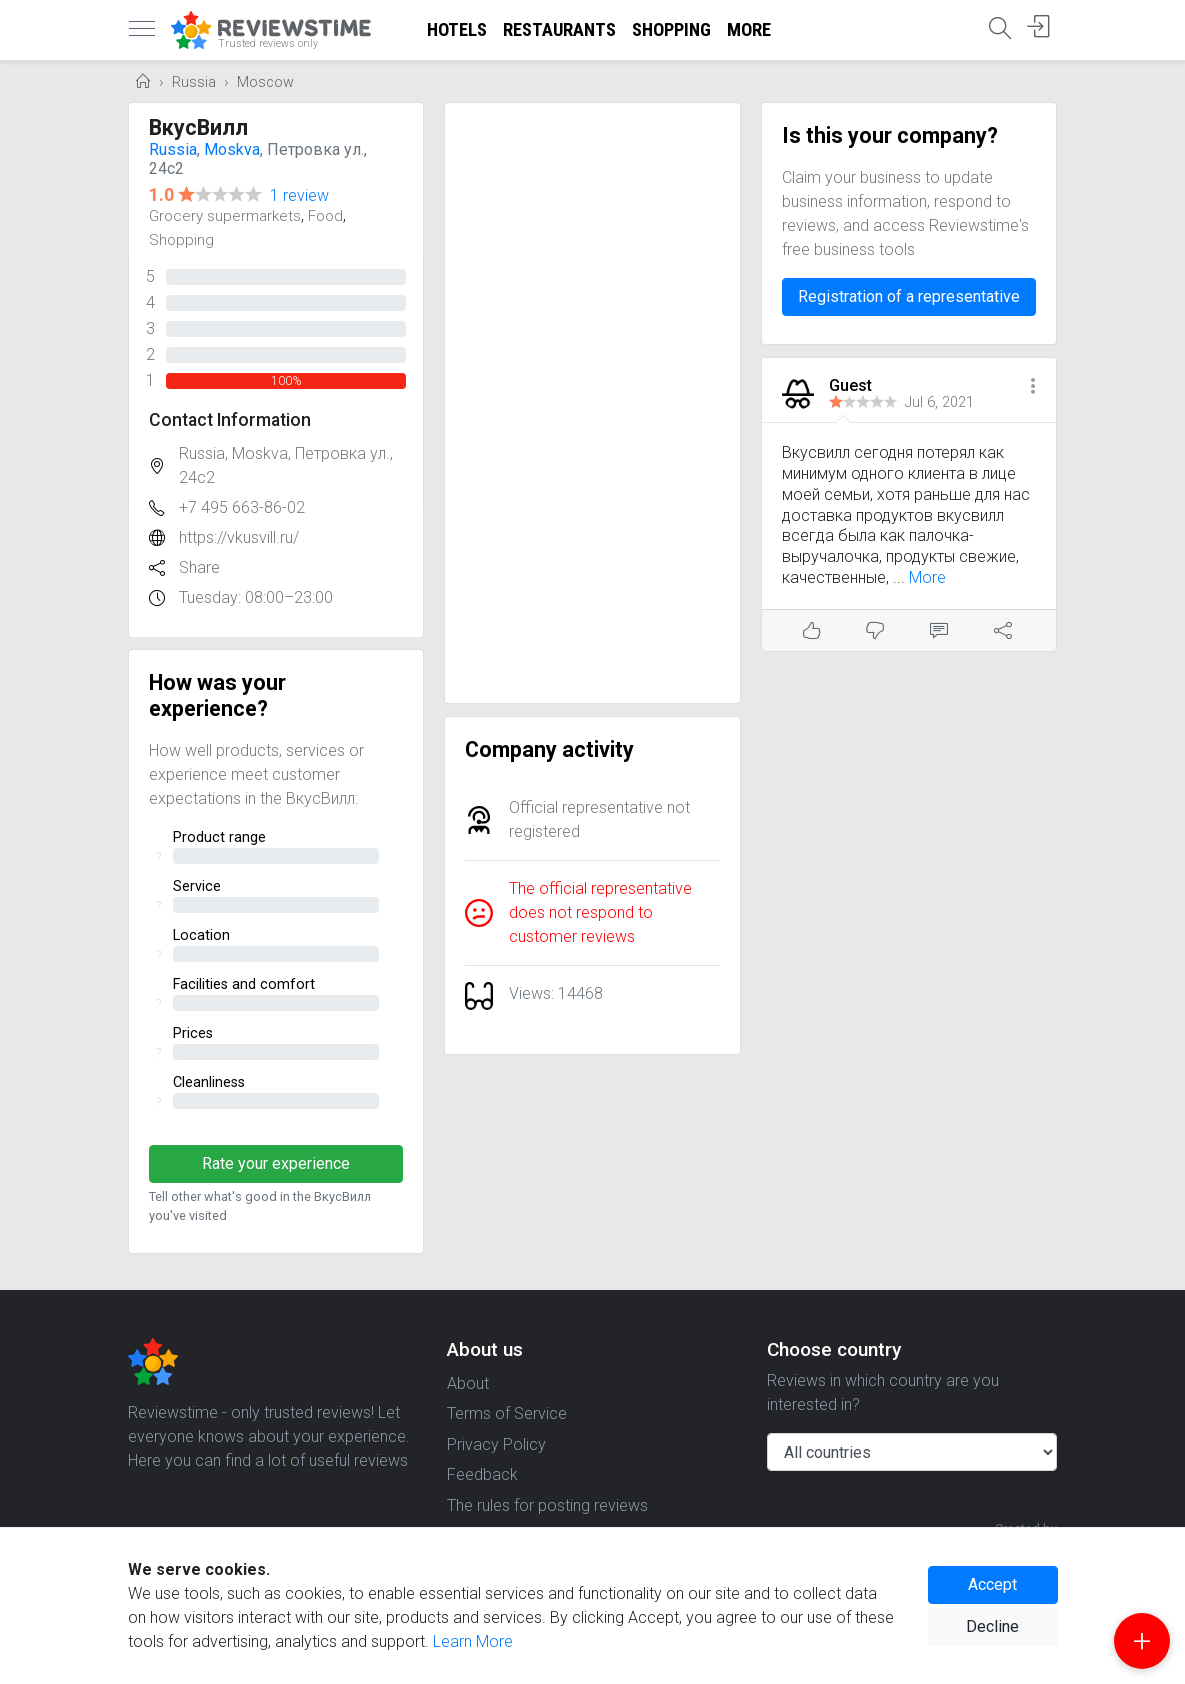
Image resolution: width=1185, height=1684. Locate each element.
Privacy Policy (496, 1444)
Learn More (473, 1641)
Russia (194, 82)
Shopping (671, 29)
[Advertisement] (592, 403)
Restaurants (559, 29)
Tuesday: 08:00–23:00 (256, 597)
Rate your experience (276, 1163)
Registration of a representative (909, 296)
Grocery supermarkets (225, 216)
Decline (992, 1626)
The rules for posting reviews (547, 1505)
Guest (850, 385)
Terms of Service (507, 1413)
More (749, 29)
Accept (992, 1584)
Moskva (232, 149)
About (468, 1383)
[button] (1033, 387)
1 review (299, 195)
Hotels (457, 29)
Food (325, 216)
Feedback (482, 1474)
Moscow (265, 82)
